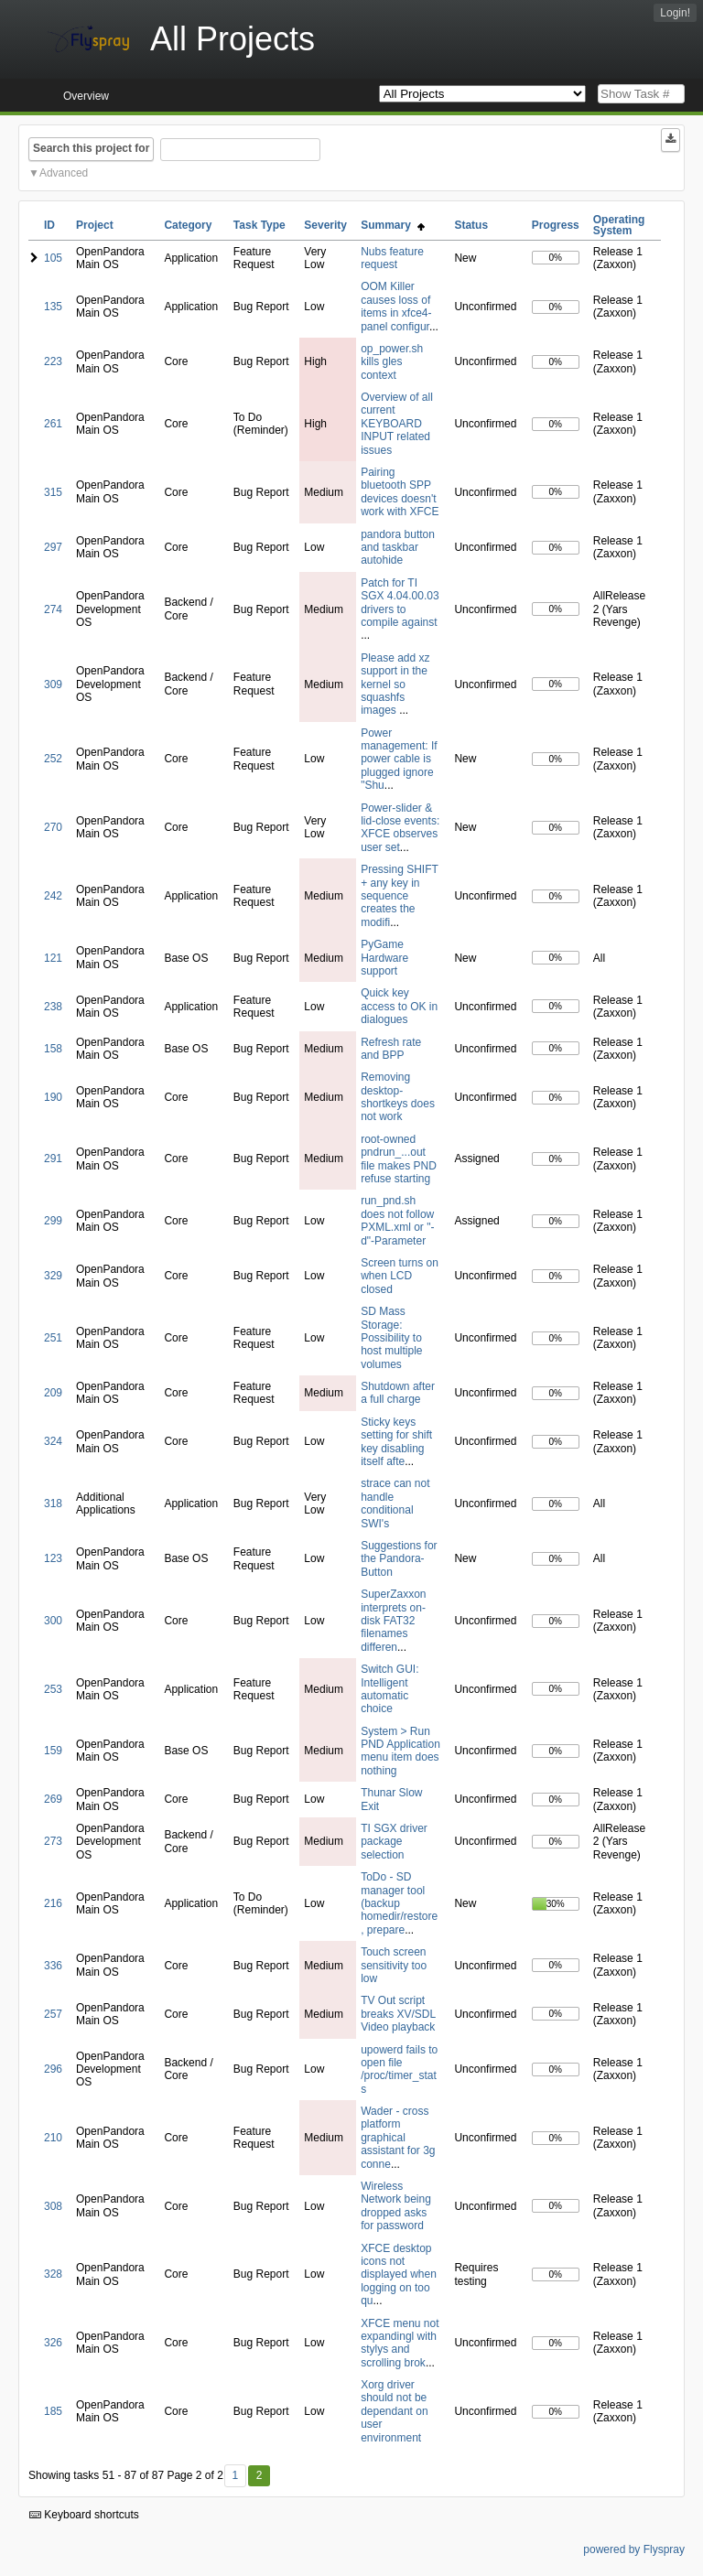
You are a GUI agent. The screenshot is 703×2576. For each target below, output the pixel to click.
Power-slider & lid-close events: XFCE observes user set (400, 828)
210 (53, 2137)
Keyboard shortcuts (84, 2514)
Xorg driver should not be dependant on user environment (394, 2411)
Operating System (619, 225)
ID (49, 225)
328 (53, 2274)
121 (53, 958)
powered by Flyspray (634, 2549)
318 (53, 1503)
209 (53, 1392)
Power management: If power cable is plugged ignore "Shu (399, 759)
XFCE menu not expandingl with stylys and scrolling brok (399, 2343)
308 (53, 2206)
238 (53, 1006)
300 (53, 1620)
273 (53, 1841)
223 (53, 361)
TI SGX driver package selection (394, 1841)
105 (53, 258)
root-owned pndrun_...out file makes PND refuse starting (399, 1159)
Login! (675, 12)
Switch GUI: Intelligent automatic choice (389, 1689)
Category (187, 225)
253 (53, 1689)
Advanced (63, 173)
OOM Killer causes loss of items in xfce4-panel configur (396, 306)
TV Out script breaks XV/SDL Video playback (398, 2013)
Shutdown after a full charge (398, 1393)
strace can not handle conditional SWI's (395, 1503)
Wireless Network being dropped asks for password (396, 2206)
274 (53, 609)
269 (53, 1799)
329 (53, 1275)
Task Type (259, 225)
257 (53, 2014)
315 (53, 492)
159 (53, 1750)
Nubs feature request (392, 258)
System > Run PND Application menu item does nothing (400, 1751)
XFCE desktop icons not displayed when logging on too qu (399, 2275)
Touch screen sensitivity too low (394, 1965)
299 (53, 1220)
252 (53, 758)
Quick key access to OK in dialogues (399, 1006)
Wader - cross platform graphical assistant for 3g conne (398, 2138)
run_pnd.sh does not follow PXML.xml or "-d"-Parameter (397, 1220)
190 (53, 1097)
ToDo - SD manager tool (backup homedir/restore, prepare (399, 1903)
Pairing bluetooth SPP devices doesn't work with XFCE (399, 492)
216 (53, 1903)
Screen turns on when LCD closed (399, 1276)
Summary (392, 225)
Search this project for (91, 148)
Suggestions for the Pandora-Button (399, 1559)
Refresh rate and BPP (391, 1049)
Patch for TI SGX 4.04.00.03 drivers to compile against (399, 603)
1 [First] (235, 2475)
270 (53, 827)
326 (53, 2342)
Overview (86, 96)
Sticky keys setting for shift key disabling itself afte (396, 1442)
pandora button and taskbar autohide (398, 547)
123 (53, 1558)
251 (53, 1337)
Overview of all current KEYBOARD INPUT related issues (397, 424)
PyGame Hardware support (384, 957)
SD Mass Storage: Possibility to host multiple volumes (391, 1338)
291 (53, 1158)
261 (53, 423)
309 (53, 684)
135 (53, 306)
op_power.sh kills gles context (392, 362)
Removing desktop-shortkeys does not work (398, 1097)
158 (53, 1048)
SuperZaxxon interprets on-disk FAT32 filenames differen (393, 1621)
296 (53, 2069)
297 (53, 547)
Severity (325, 225)
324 (53, 1441)
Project (95, 225)
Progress (555, 225)
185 (53, 2411)
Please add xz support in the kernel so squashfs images (395, 684)
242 (53, 895)
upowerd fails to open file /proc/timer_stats (399, 2069)
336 (53, 1965)
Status (471, 225)
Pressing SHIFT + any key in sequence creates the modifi (399, 896)
